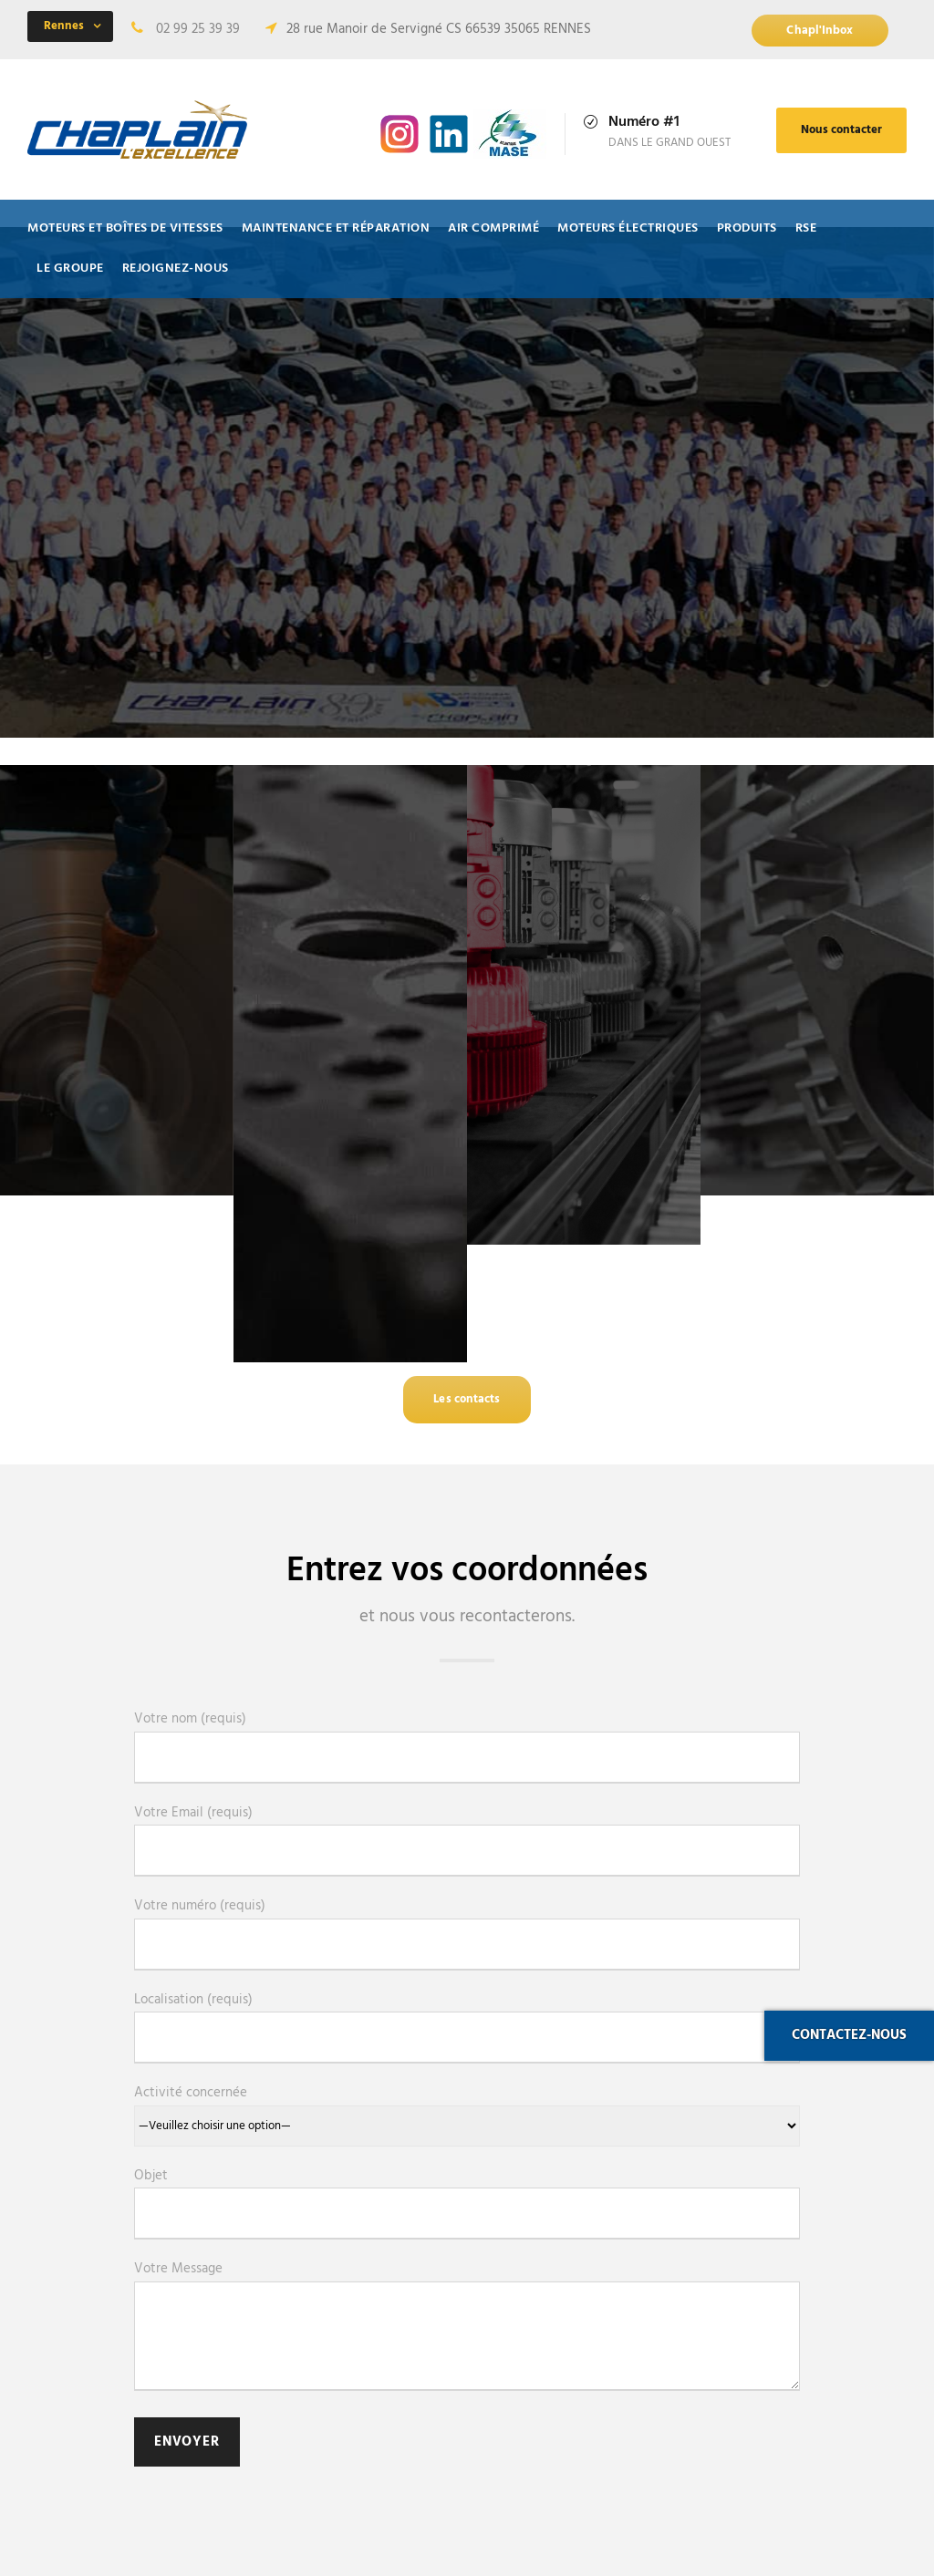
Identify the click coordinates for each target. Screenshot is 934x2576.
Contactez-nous (849, 2035)
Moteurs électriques (628, 228)
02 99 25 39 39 (198, 29)
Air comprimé (493, 228)
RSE (806, 228)
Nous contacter (841, 130)
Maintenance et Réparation (336, 228)
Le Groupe (70, 268)
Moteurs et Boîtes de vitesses (125, 228)
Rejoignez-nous (175, 268)
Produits (747, 228)
